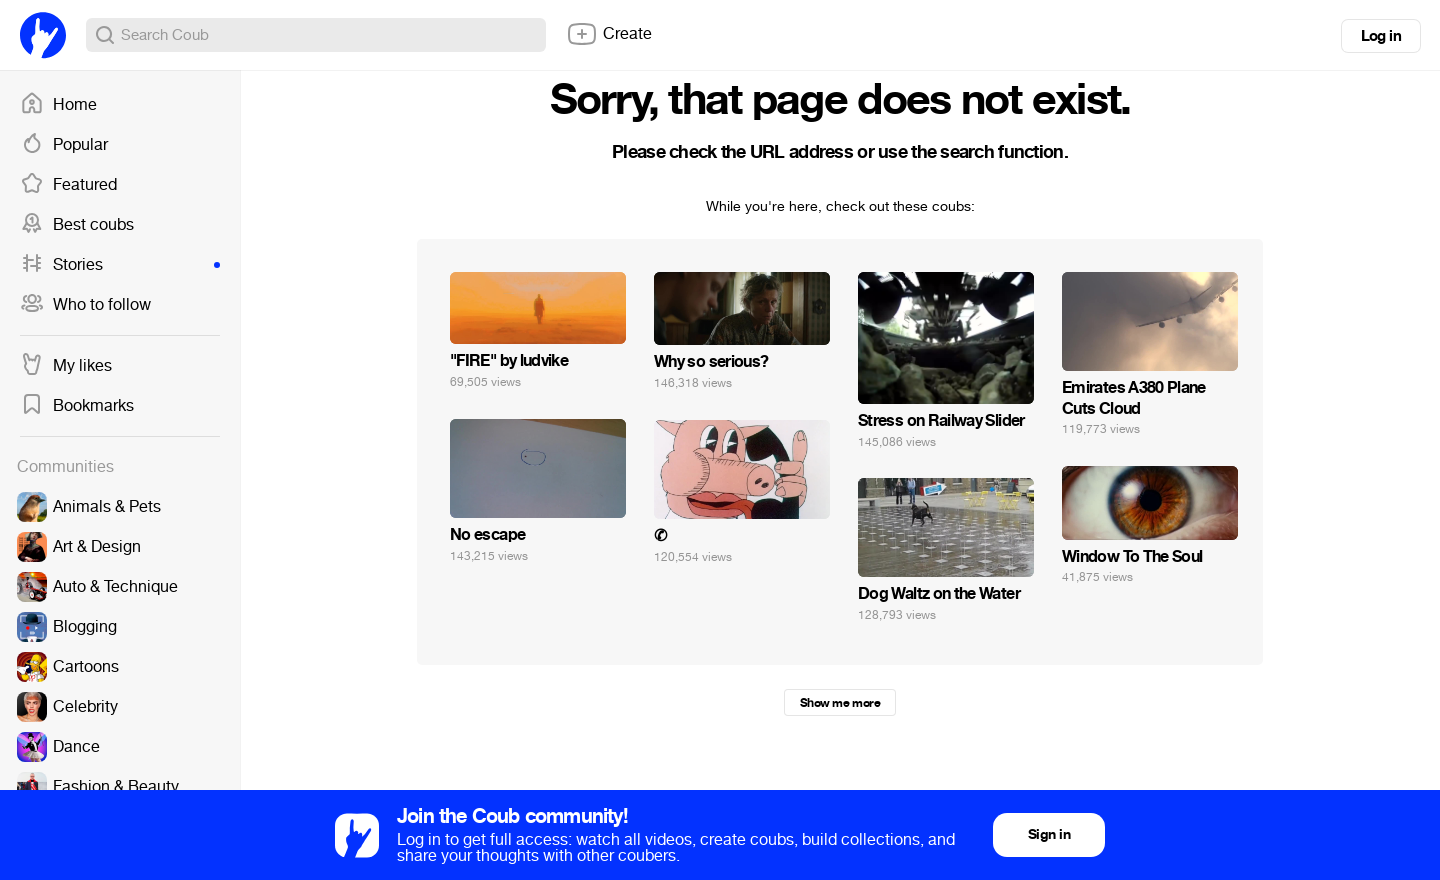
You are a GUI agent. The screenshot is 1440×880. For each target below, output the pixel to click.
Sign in (1049, 834)
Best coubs (77, 225)
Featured (68, 185)
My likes (66, 366)
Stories (120, 265)
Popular (64, 145)
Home (58, 105)
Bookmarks (77, 406)
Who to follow (85, 305)
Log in (1381, 36)
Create (609, 34)
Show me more (840, 703)
